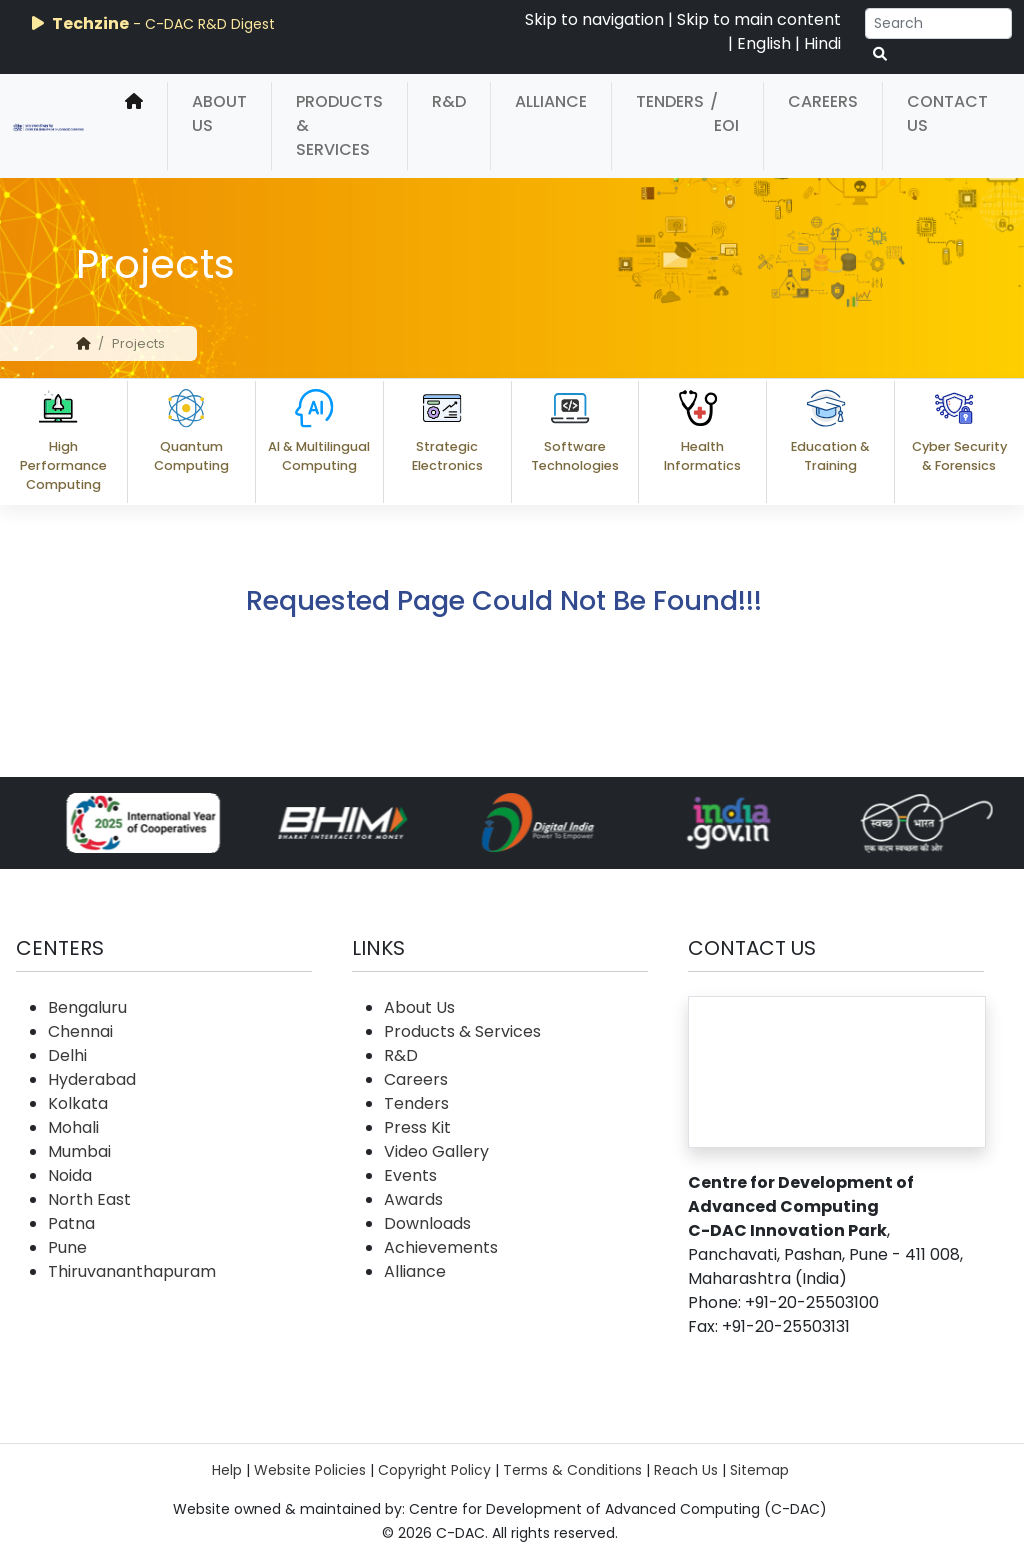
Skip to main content (759, 19)
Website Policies (310, 1470)
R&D (449, 101)
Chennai (80, 1031)
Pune (67, 1247)
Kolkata (78, 1103)
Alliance (551, 101)
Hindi (822, 43)
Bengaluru (87, 1007)
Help (227, 1470)
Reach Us (686, 1470)
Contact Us (947, 113)
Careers (823, 101)
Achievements (441, 1247)
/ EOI (724, 113)
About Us (219, 113)
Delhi (67, 1055)
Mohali (73, 1127)
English (764, 43)
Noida (70, 1175)
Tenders (670, 101)
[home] (134, 126)
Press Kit (417, 1127)
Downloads (427, 1223)
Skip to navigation (594, 19)
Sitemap (759, 1470)
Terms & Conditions (572, 1470)
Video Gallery (436, 1151)
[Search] (938, 23)
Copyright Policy (434, 1470)
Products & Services (339, 125)
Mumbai (79, 1151)
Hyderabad (92, 1079)
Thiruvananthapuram (132, 1271)
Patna (71, 1223)
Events (410, 1175)
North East (89, 1199)
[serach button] (880, 54)
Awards (413, 1199)
